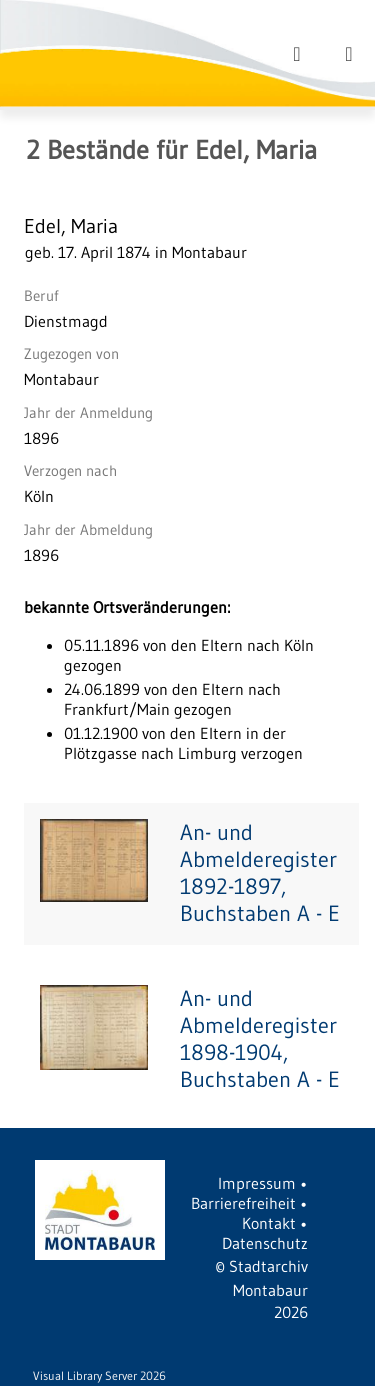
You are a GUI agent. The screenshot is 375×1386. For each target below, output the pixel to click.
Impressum (257, 1183)
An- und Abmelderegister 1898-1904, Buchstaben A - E (260, 1039)
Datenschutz (265, 1243)
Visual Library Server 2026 (99, 1375)
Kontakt (269, 1223)
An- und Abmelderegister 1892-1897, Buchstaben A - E (260, 873)
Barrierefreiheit (243, 1203)
